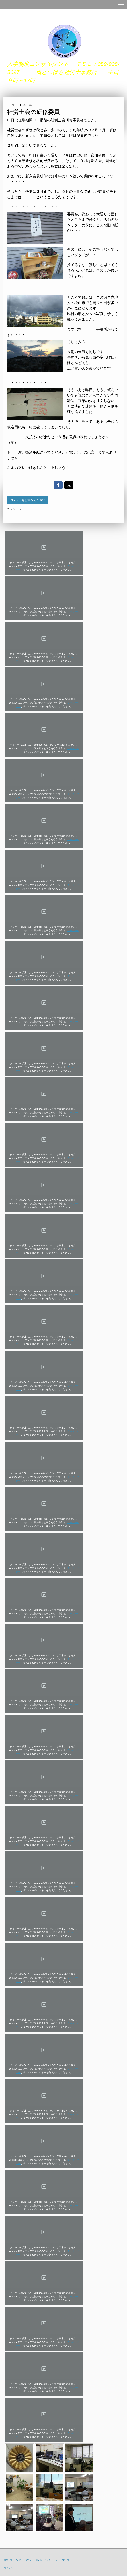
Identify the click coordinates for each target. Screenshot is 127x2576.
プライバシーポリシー (22, 2560)
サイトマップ (62, 2560)
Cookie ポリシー (44, 2560)
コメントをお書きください (27, 500)
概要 (6, 2560)
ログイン (8, 2568)
